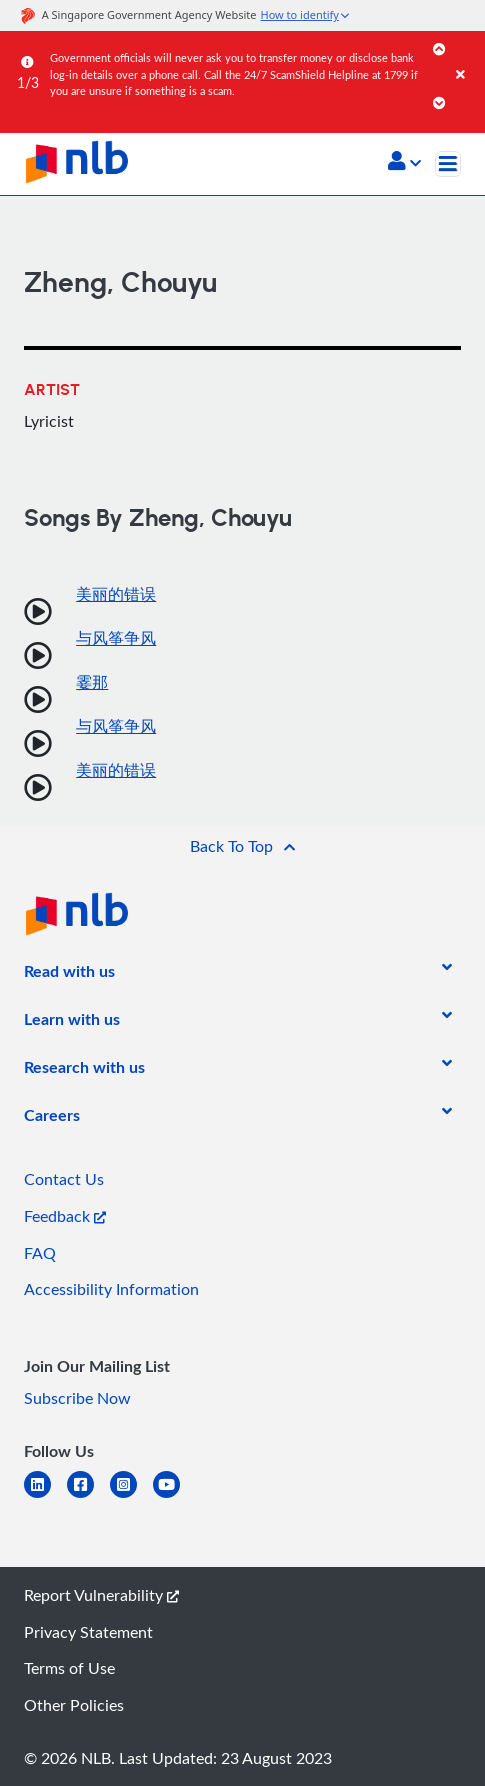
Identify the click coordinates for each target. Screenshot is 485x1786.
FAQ (40, 1253)
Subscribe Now (77, 1398)
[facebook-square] (88, 1496)
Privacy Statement (88, 1632)
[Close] (467, 54)
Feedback (65, 1216)
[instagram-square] (131, 1496)
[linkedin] (45, 1496)
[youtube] (174, 1496)
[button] (404, 163)
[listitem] (69, 975)
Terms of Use (69, 1668)
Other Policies (74, 1705)
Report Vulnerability (101, 1595)
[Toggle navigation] (448, 164)
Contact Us (64, 1179)
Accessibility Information (111, 1289)
